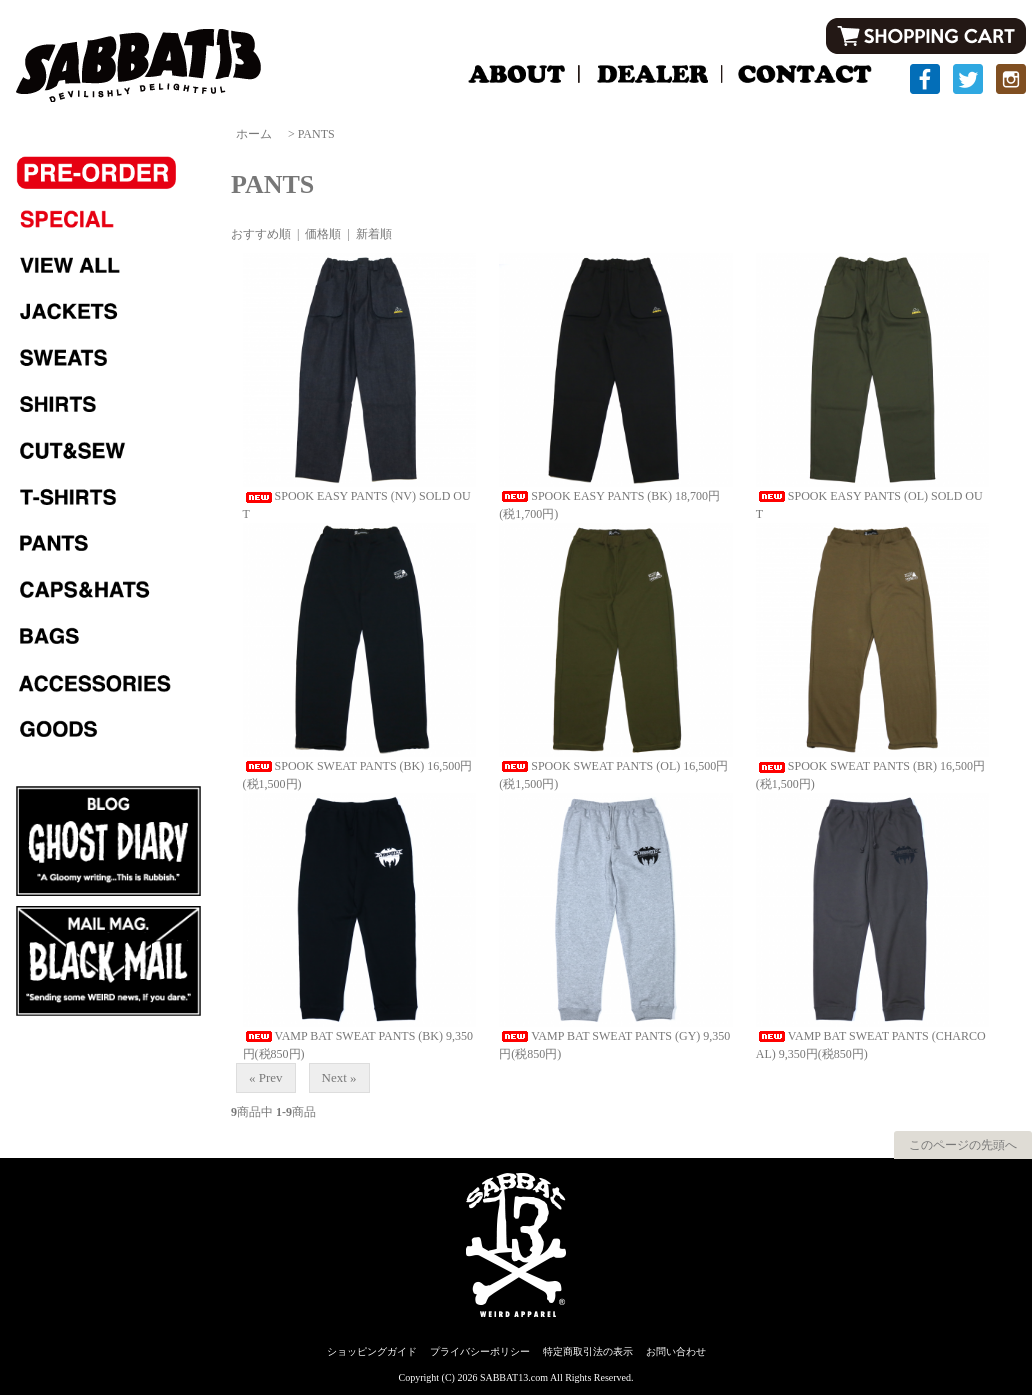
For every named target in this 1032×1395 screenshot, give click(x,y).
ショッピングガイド (372, 1351)
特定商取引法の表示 (588, 1351)
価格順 (323, 234)
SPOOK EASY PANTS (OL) (842, 496)
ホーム (254, 134)
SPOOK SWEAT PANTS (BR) (846, 766)
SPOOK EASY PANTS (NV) (329, 496)
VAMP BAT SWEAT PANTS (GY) (599, 1036)
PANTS (316, 134)
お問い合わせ (676, 1351)
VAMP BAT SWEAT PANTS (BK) (343, 1036)
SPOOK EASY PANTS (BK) (585, 496)
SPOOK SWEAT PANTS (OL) (589, 766)
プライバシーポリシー (480, 1351)
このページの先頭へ (963, 1145)
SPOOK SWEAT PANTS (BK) (334, 766)
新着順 (374, 234)
